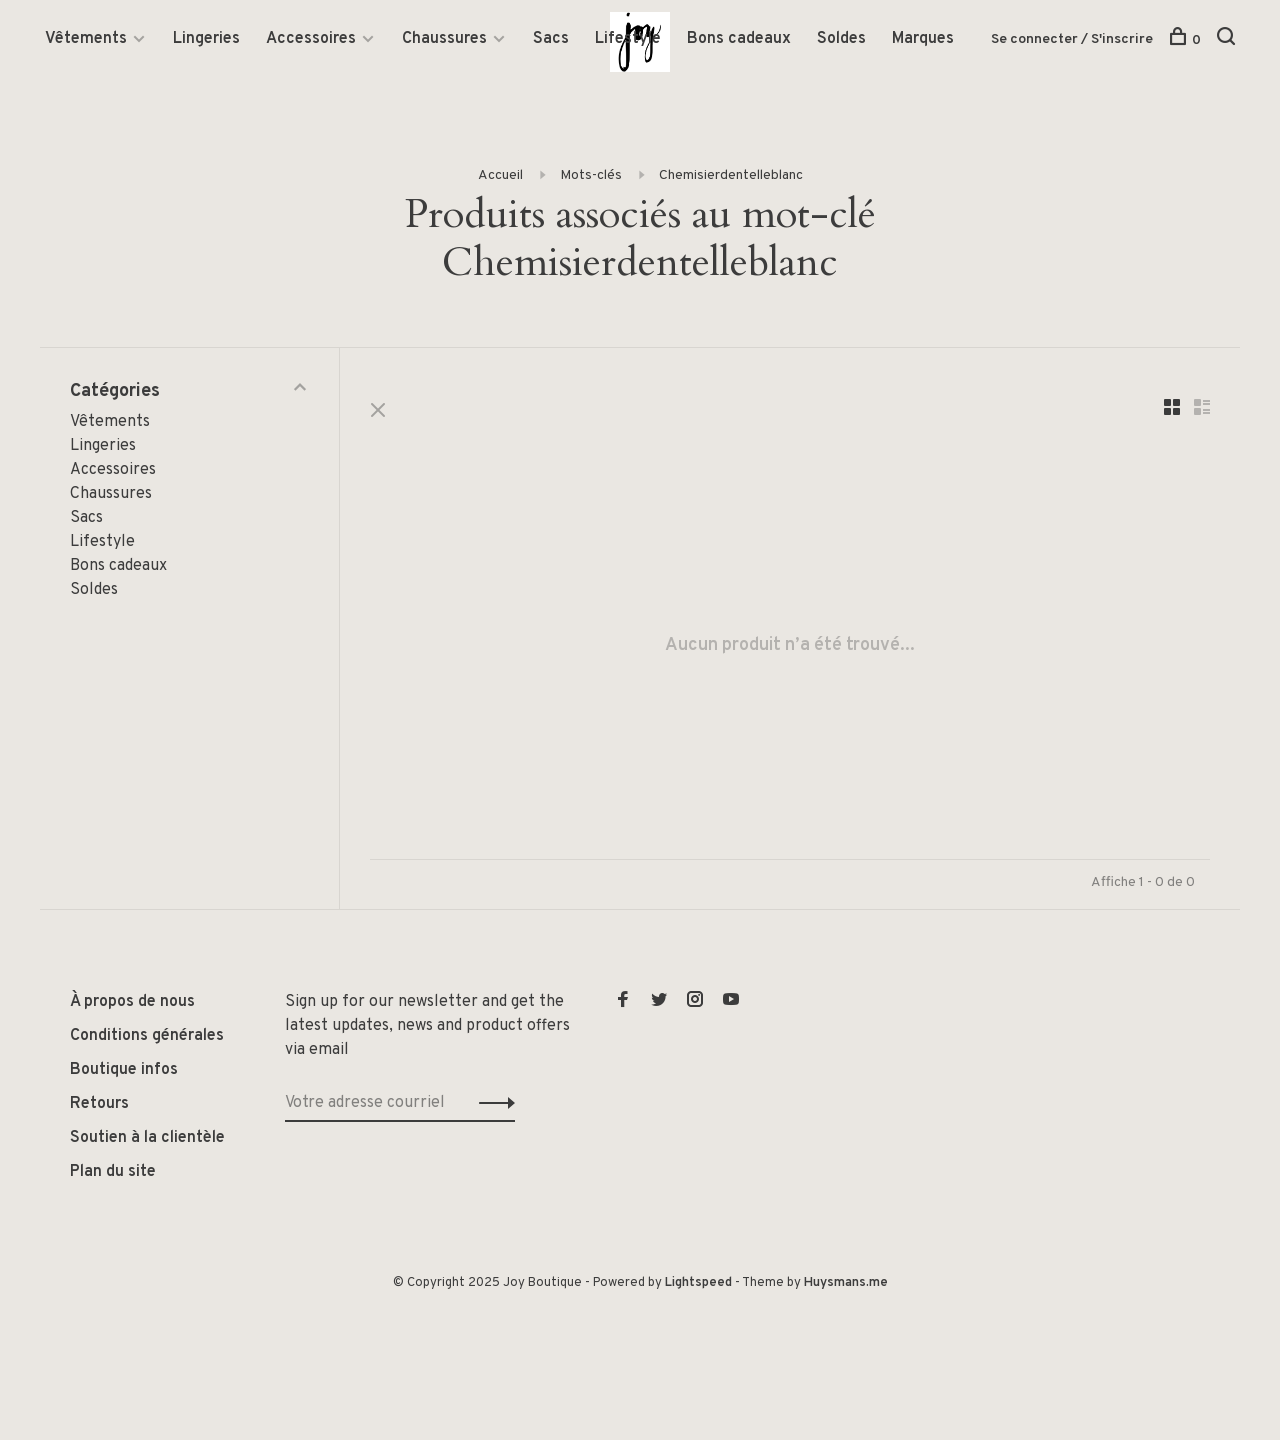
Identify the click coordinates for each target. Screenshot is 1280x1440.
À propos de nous (132, 1002)
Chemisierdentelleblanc (731, 175)
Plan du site (113, 1172)
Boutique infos (124, 1070)
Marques (923, 39)
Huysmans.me (846, 1283)
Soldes (841, 39)
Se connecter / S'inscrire (1072, 39)
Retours (99, 1104)
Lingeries (206, 39)
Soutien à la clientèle (147, 1138)
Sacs (551, 39)
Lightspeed (698, 1283)
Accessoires (311, 39)
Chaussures (444, 39)
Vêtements (86, 39)
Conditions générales (147, 1036)
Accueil (500, 175)
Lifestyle (628, 39)
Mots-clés (591, 175)
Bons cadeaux (739, 39)
